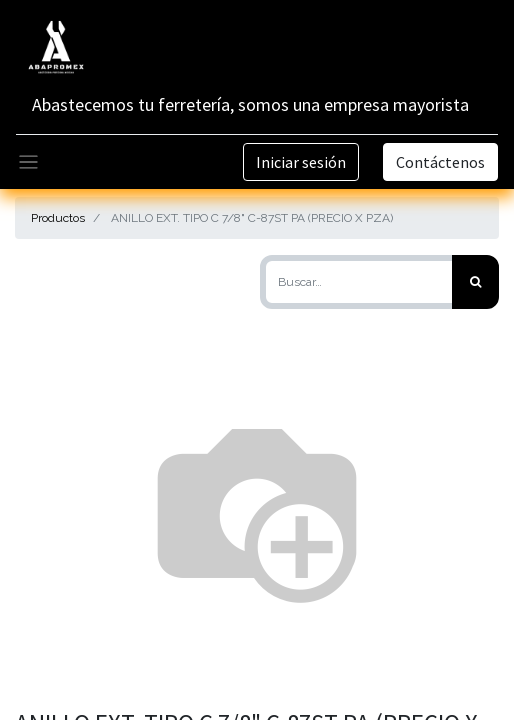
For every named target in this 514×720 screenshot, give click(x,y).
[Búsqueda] (475, 282)
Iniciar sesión (301, 162)
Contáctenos (440, 162)
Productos (58, 218)
